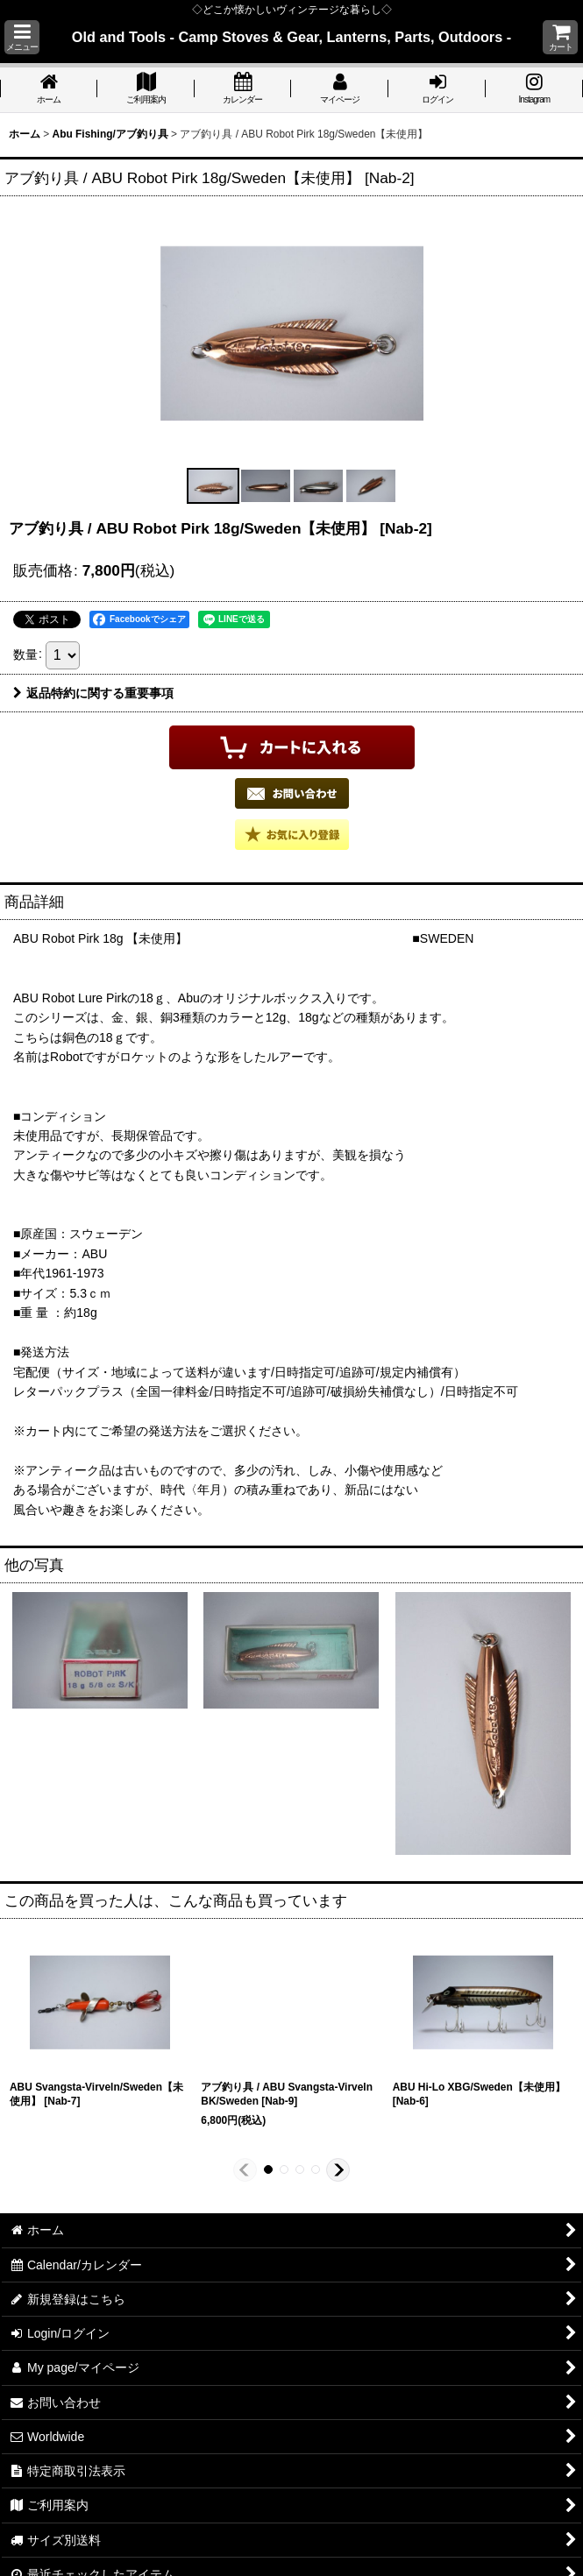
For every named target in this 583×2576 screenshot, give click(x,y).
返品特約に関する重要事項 (93, 693)
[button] (21, 37)
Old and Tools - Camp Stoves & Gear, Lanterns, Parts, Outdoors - (291, 37)
